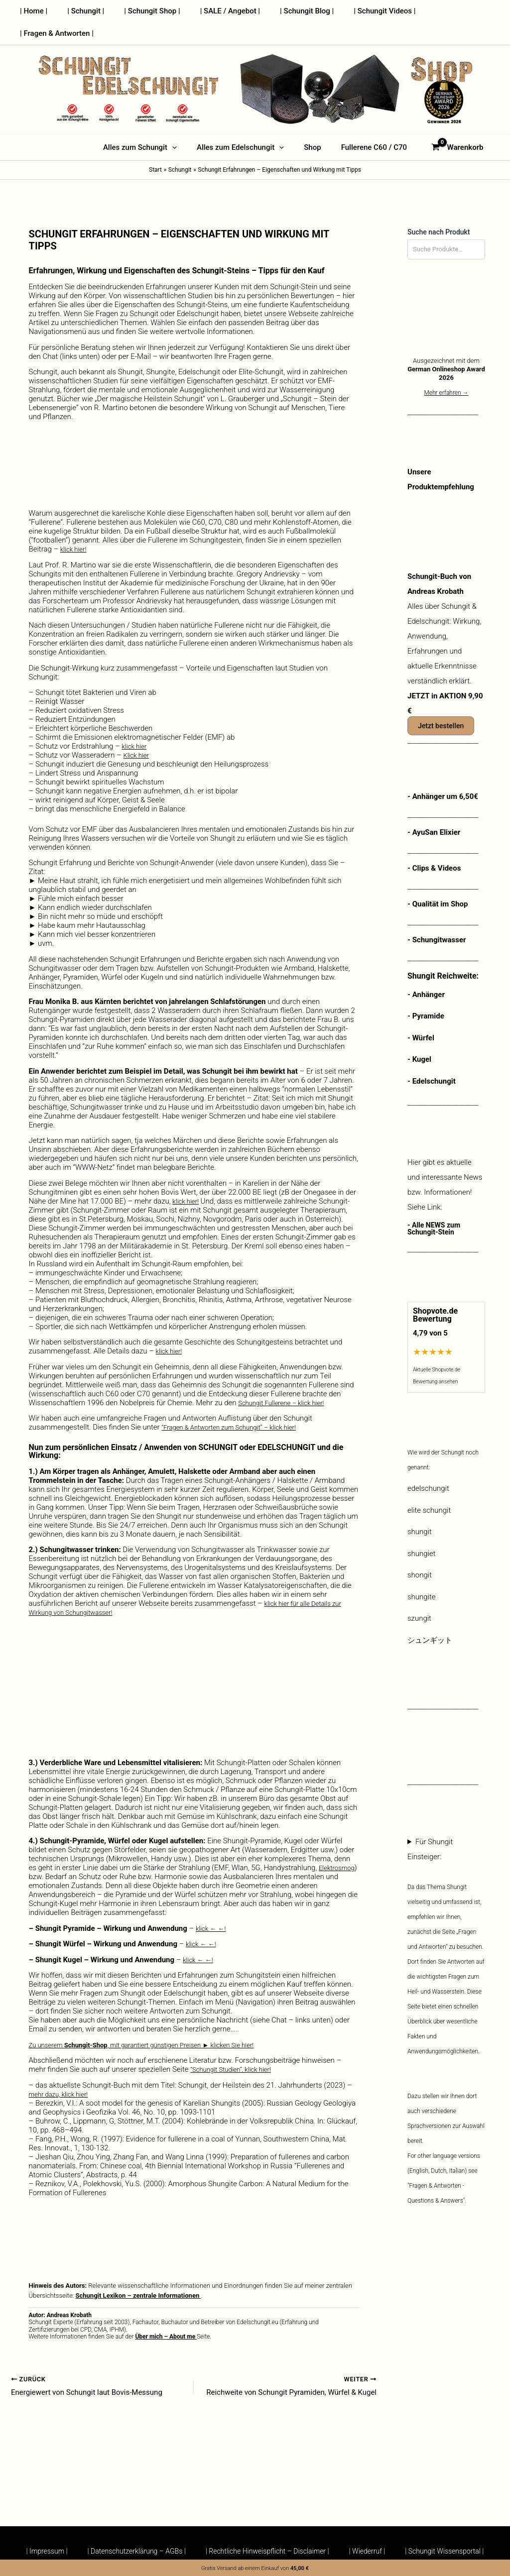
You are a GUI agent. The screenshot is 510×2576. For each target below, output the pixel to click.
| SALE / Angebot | (220, 10)
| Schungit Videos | (365, 10)
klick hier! (75, 526)
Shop (309, 124)
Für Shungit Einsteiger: (446, 2002)
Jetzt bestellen (441, 703)
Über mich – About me (166, 2314)
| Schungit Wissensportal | (454, 2551)
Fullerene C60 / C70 (366, 124)
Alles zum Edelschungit (242, 124)
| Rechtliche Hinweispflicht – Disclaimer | (267, 2551)
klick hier (136, 723)
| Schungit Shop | (147, 10)
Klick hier (137, 732)
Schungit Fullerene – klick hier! (287, 1380)
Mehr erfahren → (446, 370)
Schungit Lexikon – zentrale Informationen (138, 2273)
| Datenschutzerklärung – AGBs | (132, 2551)
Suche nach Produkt (438, 210)
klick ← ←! (213, 1906)
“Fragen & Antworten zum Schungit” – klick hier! (238, 1404)
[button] (179, 124)
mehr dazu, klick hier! (63, 2071)
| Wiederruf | (372, 2551)
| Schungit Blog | (292, 10)
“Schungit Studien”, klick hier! (236, 2046)
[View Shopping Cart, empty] (448, 125)
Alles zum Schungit (147, 124)
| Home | (39, 10)
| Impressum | (37, 2551)
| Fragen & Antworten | (448, 10)
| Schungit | (86, 10)
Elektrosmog (49, 1854)
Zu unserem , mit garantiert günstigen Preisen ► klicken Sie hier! (158, 2022)
